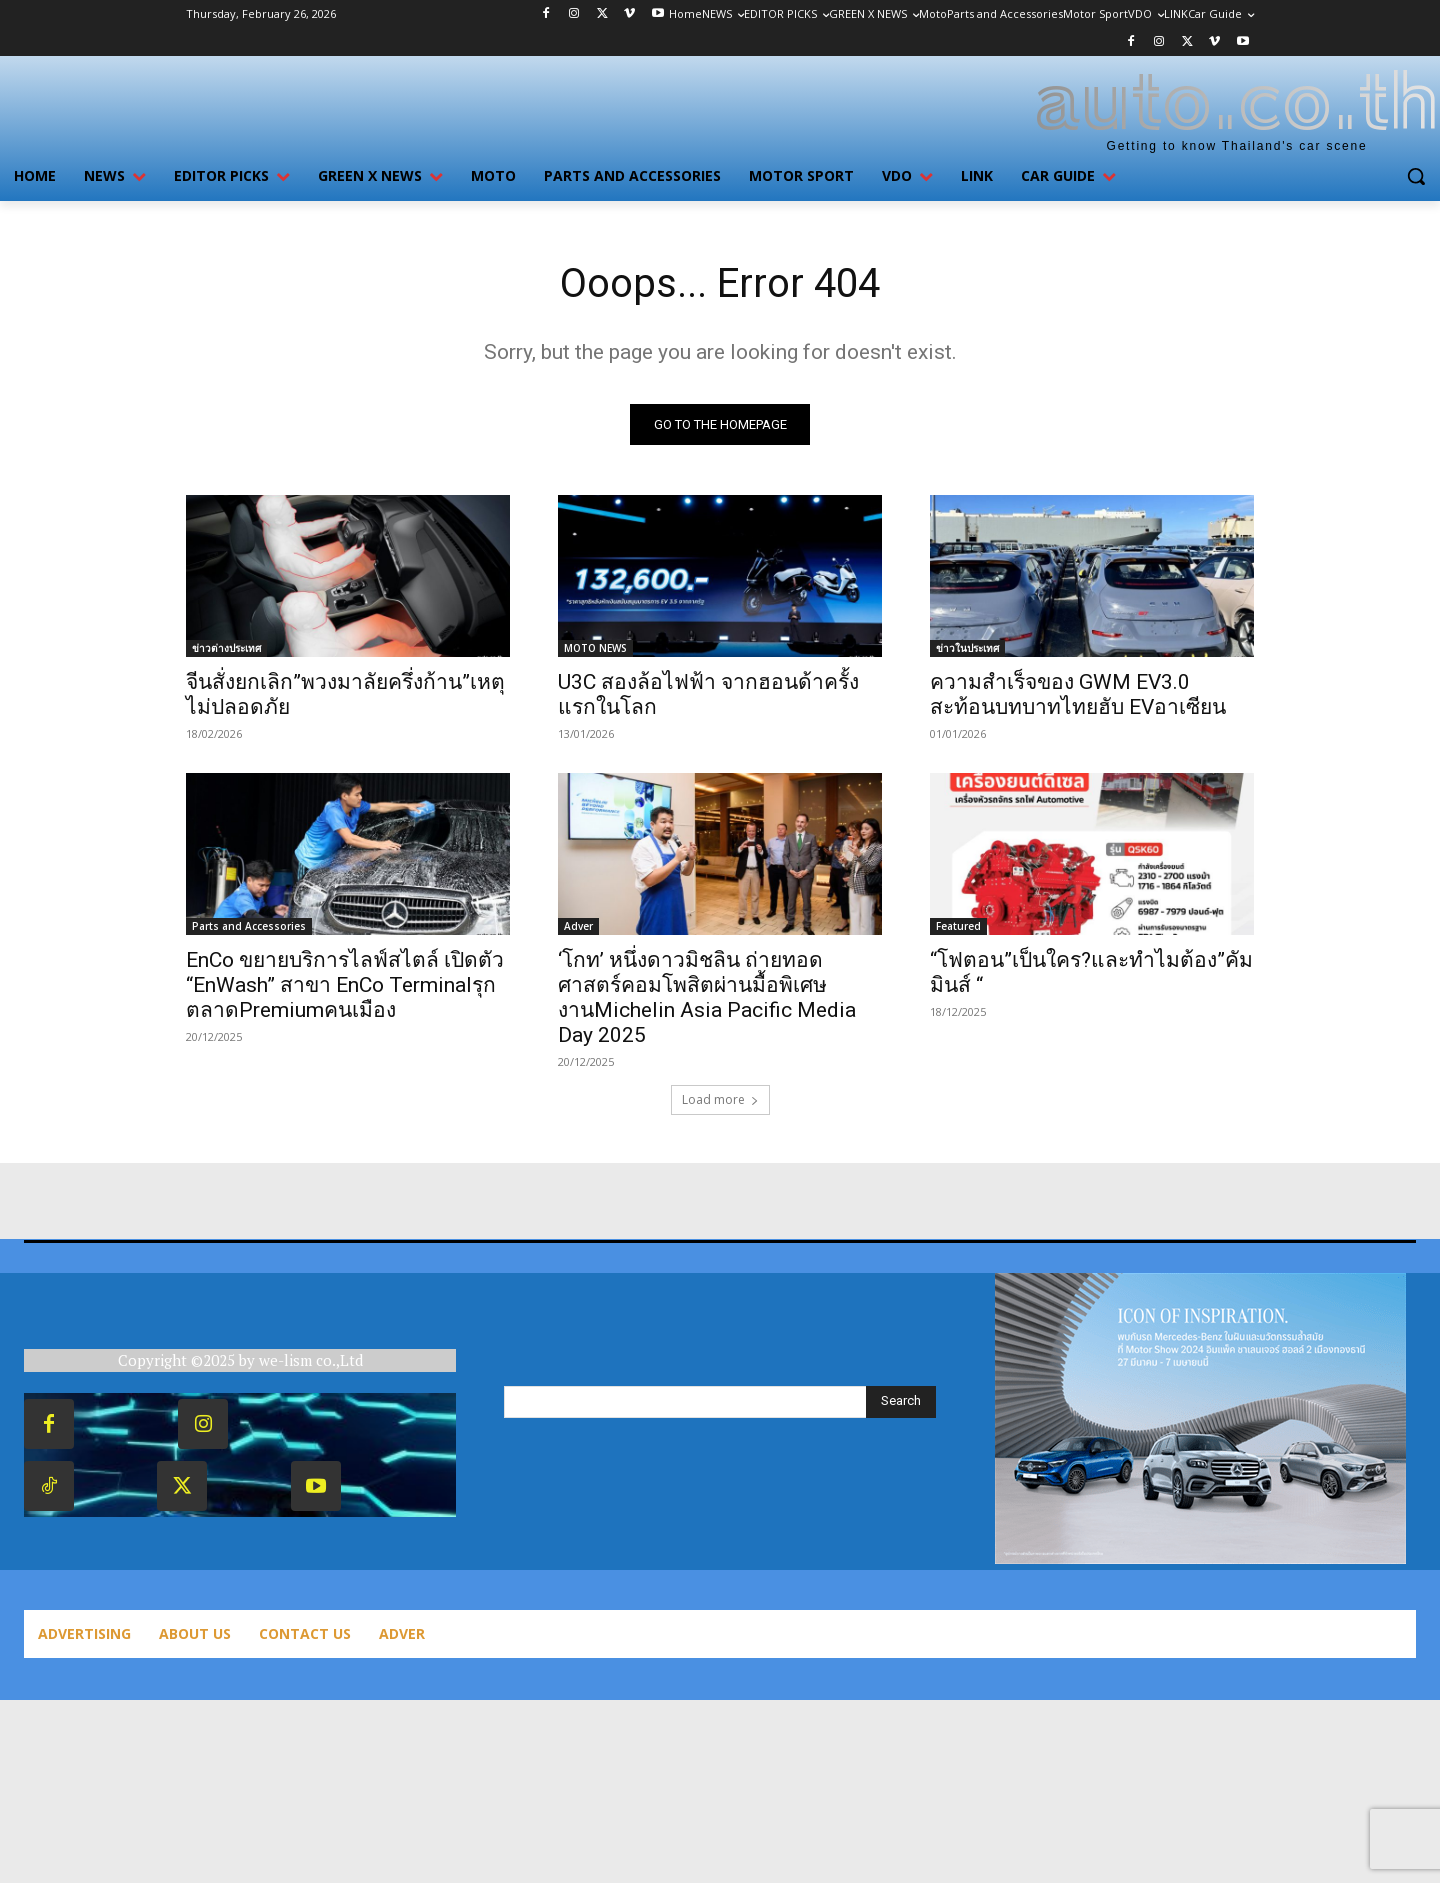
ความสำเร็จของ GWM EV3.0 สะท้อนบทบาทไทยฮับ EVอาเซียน (1078, 694)
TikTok (120, 1485)
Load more (720, 1099)
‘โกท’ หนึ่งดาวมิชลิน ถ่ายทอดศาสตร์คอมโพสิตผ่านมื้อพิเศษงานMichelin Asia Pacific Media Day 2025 (707, 997)
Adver (578, 926)
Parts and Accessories (249, 926)
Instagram (284, 1423)
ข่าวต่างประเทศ (226, 648)
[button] (1416, 176)
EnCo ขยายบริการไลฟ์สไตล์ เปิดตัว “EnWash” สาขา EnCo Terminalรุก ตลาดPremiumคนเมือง (345, 985)
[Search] (901, 1402)
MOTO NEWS (595, 648)
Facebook (130, 1423)
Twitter (253, 1485)
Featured (958, 926)
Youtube (392, 1485)
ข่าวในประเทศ (967, 648)
